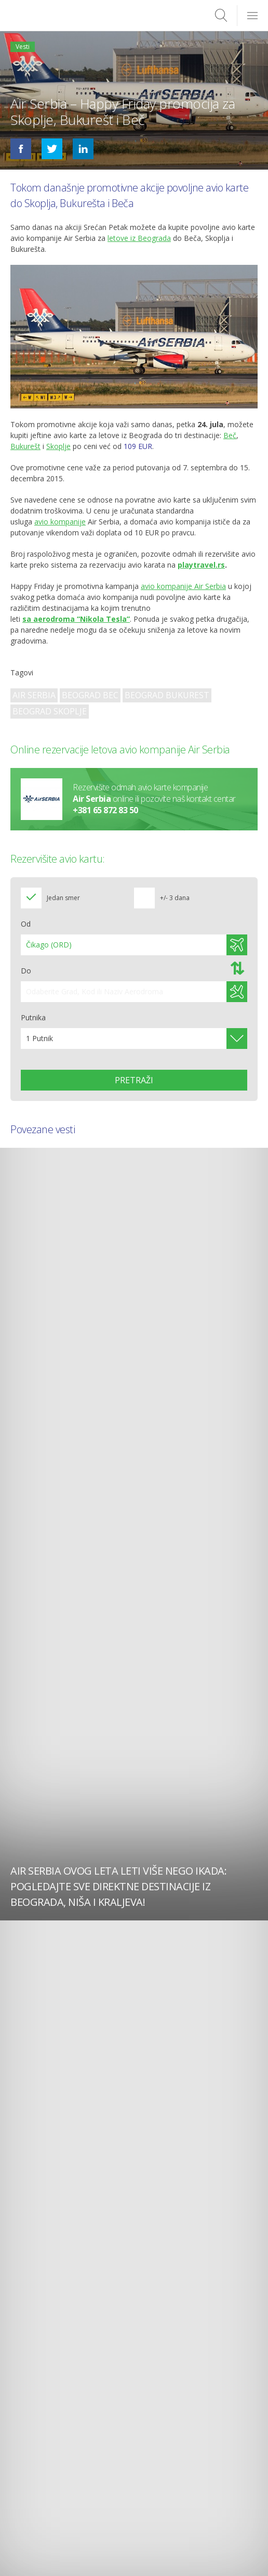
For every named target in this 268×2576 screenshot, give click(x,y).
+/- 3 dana (175, 897)
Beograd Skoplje (49, 711)
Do (26, 971)
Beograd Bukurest (167, 695)
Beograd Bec (90, 695)
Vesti (23, 46)
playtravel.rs (201, 565)
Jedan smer (63, 897)
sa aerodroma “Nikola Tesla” (76, 619)
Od (26, 924)
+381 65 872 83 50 (105, 810)
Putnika (33, 1017)
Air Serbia (34, 695)
